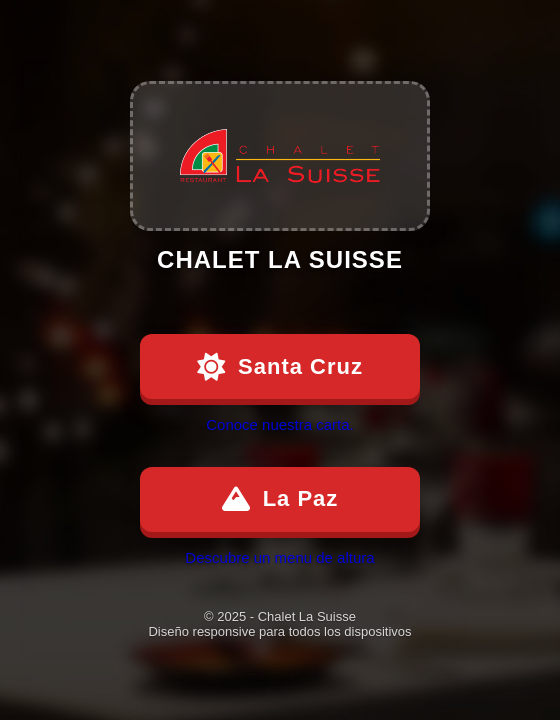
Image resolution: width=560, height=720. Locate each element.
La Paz (280, 499)
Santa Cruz (280, 367)
